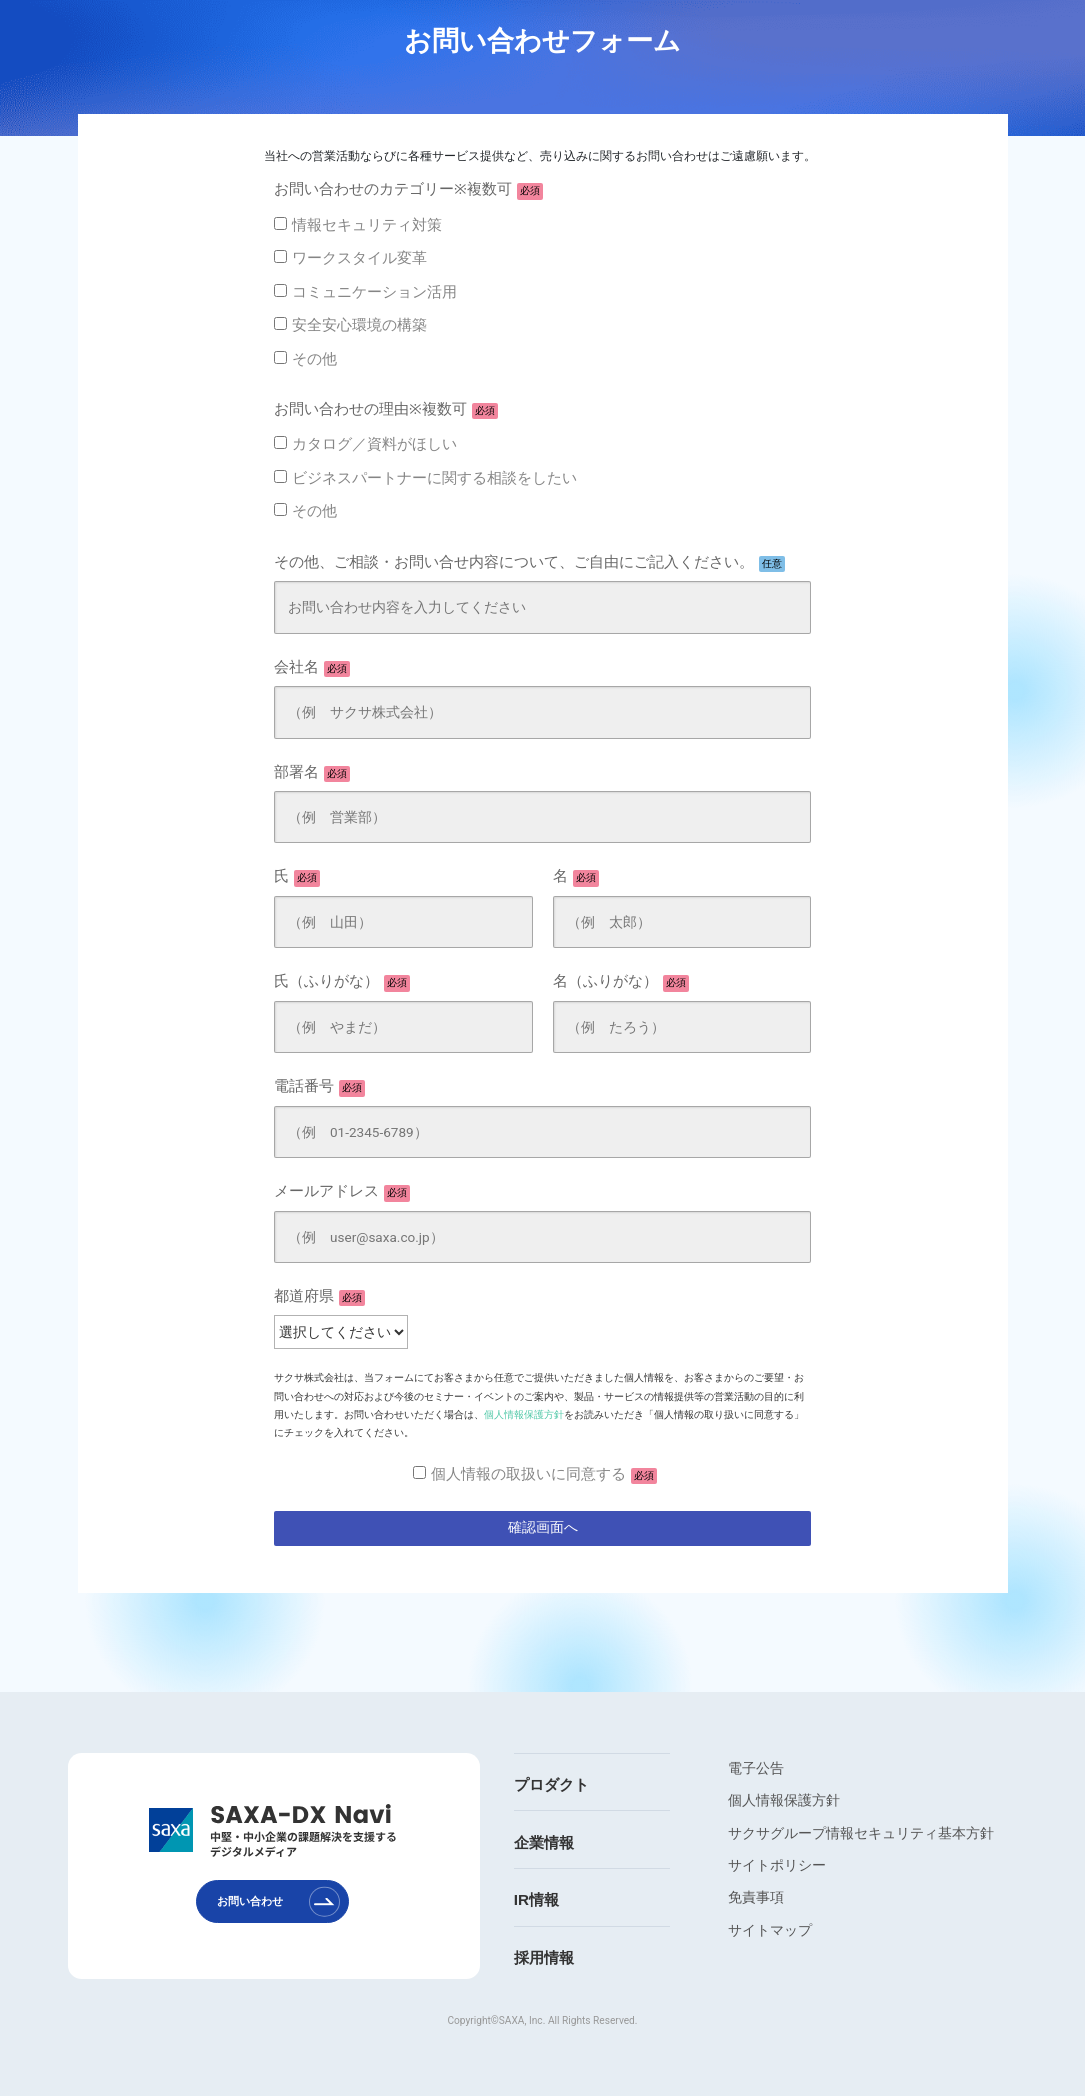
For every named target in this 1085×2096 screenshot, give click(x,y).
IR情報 (536, 1899)
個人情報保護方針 (524, 1414)
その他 (314, 359)
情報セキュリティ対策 (367, 225)
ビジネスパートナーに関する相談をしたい (434, 478)
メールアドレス (342, 1192)
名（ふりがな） (621, 982)
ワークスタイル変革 (359, 258)
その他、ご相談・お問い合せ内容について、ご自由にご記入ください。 (529, 563)
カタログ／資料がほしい (374, 444)
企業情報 (544, 1842)
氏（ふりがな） (342, 982)
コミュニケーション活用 (374, 292)
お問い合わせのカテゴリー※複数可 (408, 190)
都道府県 (319, 1297)
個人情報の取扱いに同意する (544, 1475)
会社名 (312, 668)
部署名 (312, 773)
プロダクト (551, 1784)
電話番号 (319, 1087)
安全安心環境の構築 (359, 325)
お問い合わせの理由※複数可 (386, 410)
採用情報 (544, 1957)
